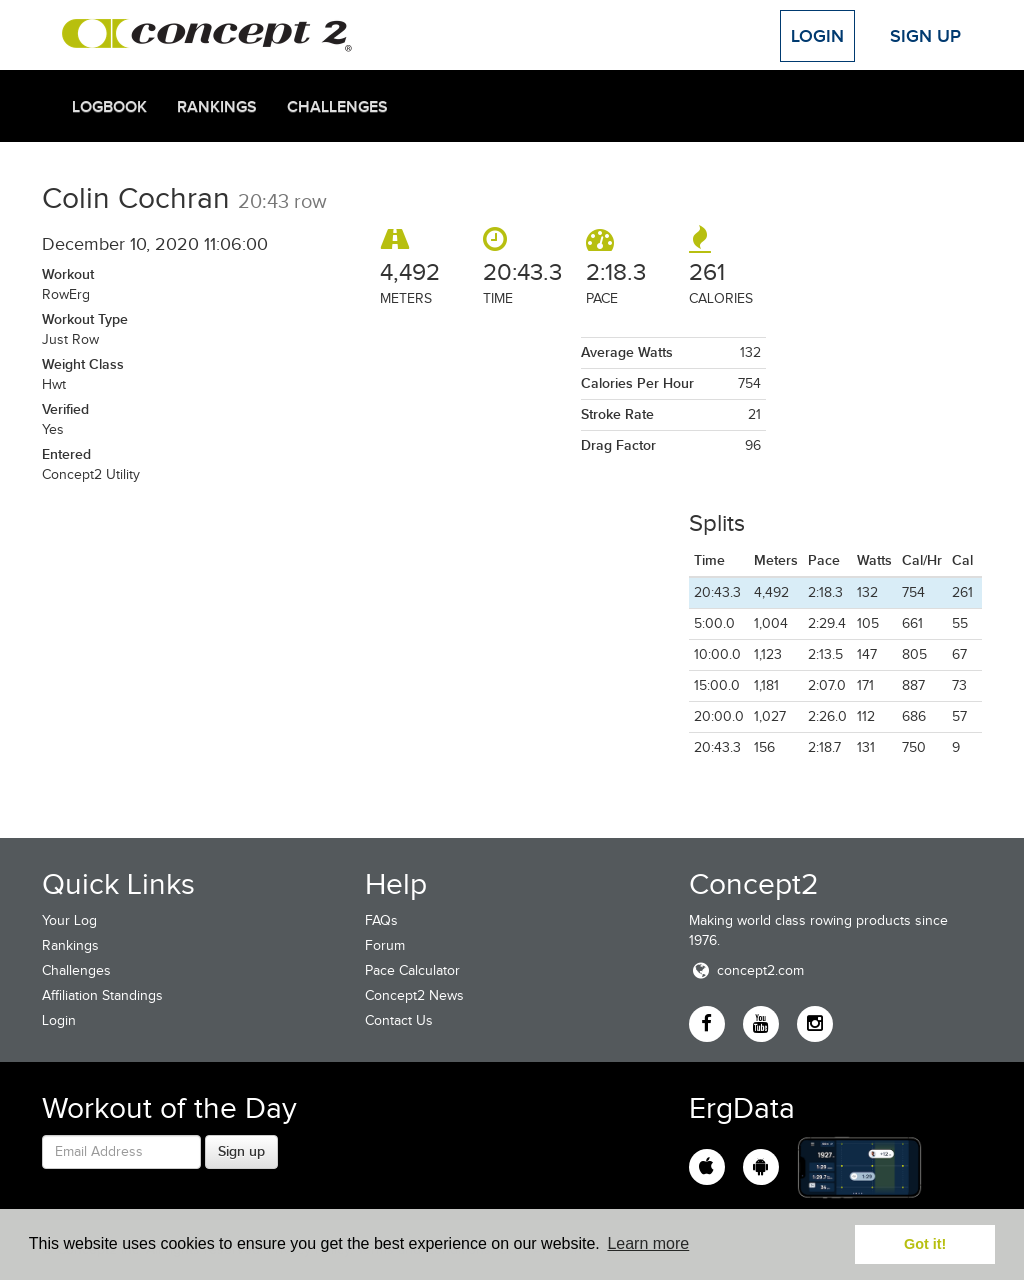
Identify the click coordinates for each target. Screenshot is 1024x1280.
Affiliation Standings (102, 995)
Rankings (217, 107)
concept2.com (746, 970)
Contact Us (399, 1020)
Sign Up (925, 36)
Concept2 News (414, 995)
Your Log (69, 920)
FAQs (381, 920)
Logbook (109, 107)
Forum (385, 945)
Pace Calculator (412, 970)
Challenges (337, 107)
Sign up (241, 1151)
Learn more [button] (648, 1243)
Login (817, 36)
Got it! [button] (925, 1244)
